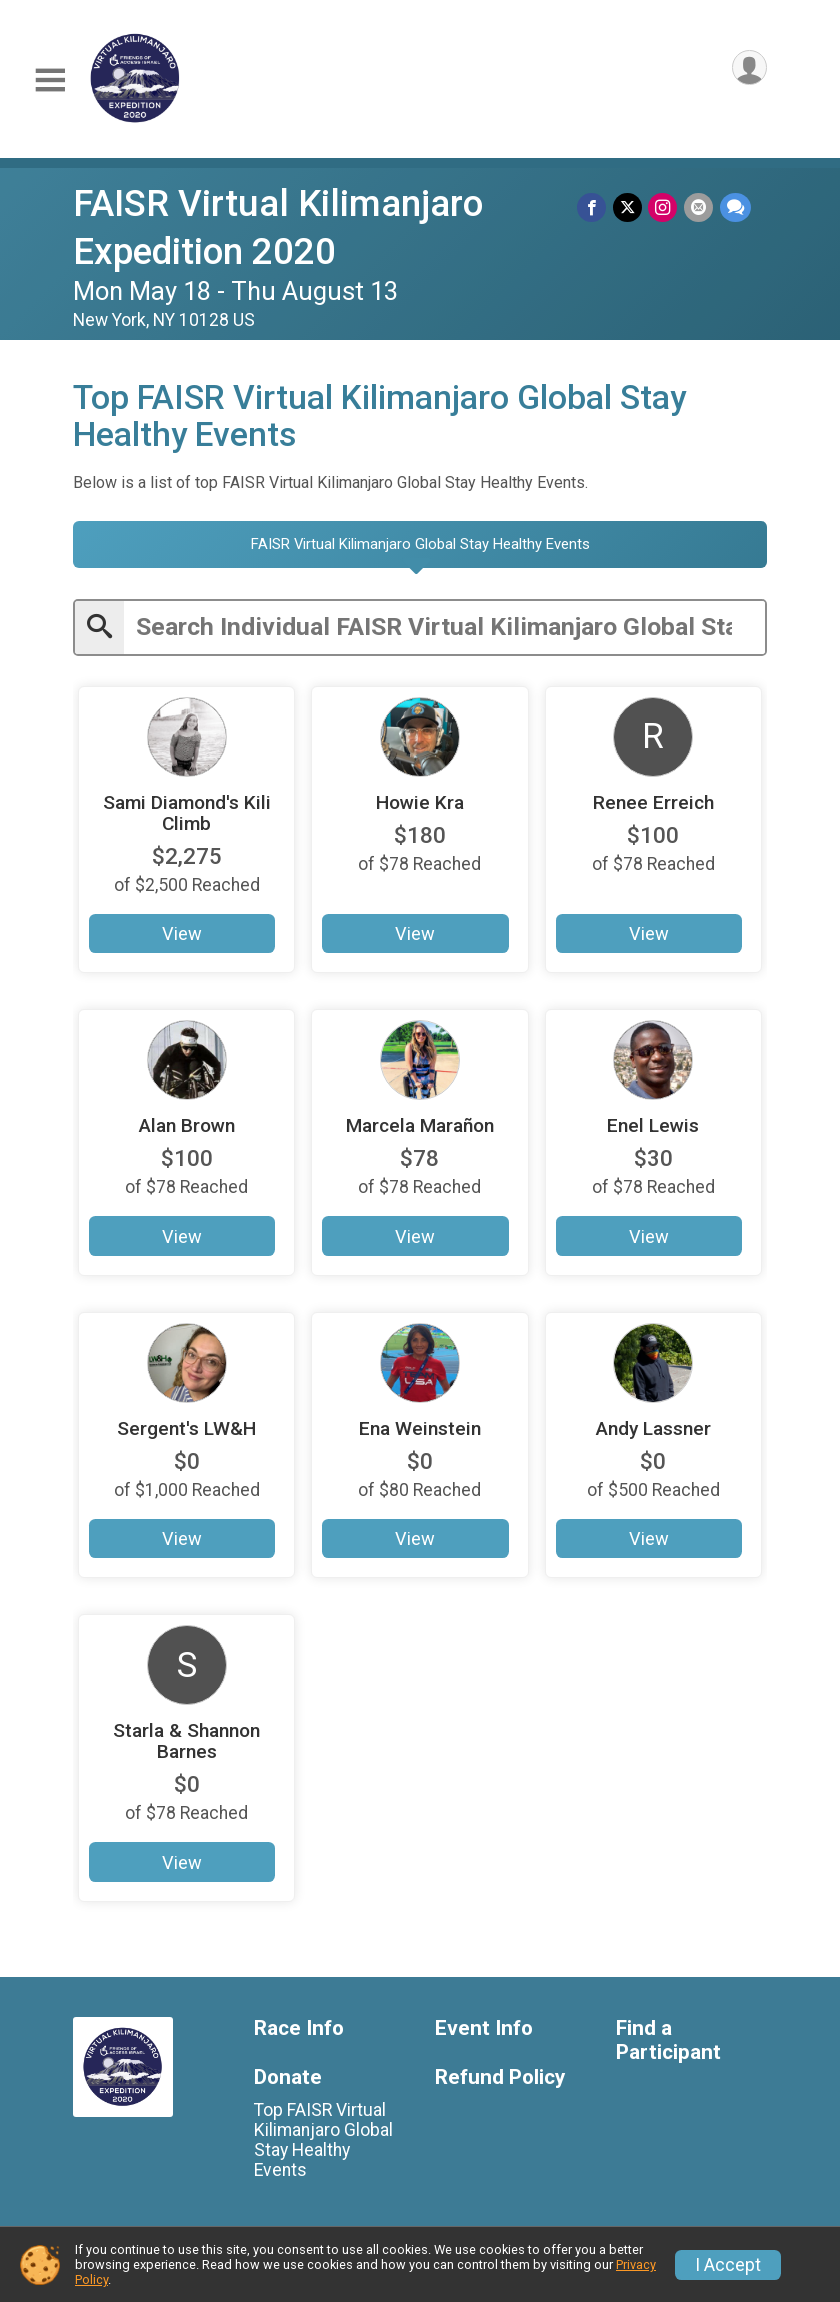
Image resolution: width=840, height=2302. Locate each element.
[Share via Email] (699, 207)
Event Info (484, 2027)
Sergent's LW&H (186, 1427)
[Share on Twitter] (629, 207)
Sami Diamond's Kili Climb (187, 812)
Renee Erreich (653, 801)
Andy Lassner (653, 1427)
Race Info (299, 2027)
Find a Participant (668, 2039)
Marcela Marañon (420, 1125)
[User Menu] (748, 68)
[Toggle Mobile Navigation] (50, 80)
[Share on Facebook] (594, 207)
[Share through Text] (735, 207)
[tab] (420, 545)
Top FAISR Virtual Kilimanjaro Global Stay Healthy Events (323, 2139)
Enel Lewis (653, 1125)
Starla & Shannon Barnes (186, 1741)
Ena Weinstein (420, 1427)
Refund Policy (500, 2076)
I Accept (728, 2265)
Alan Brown (187, 1125)
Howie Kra (420, 801)
